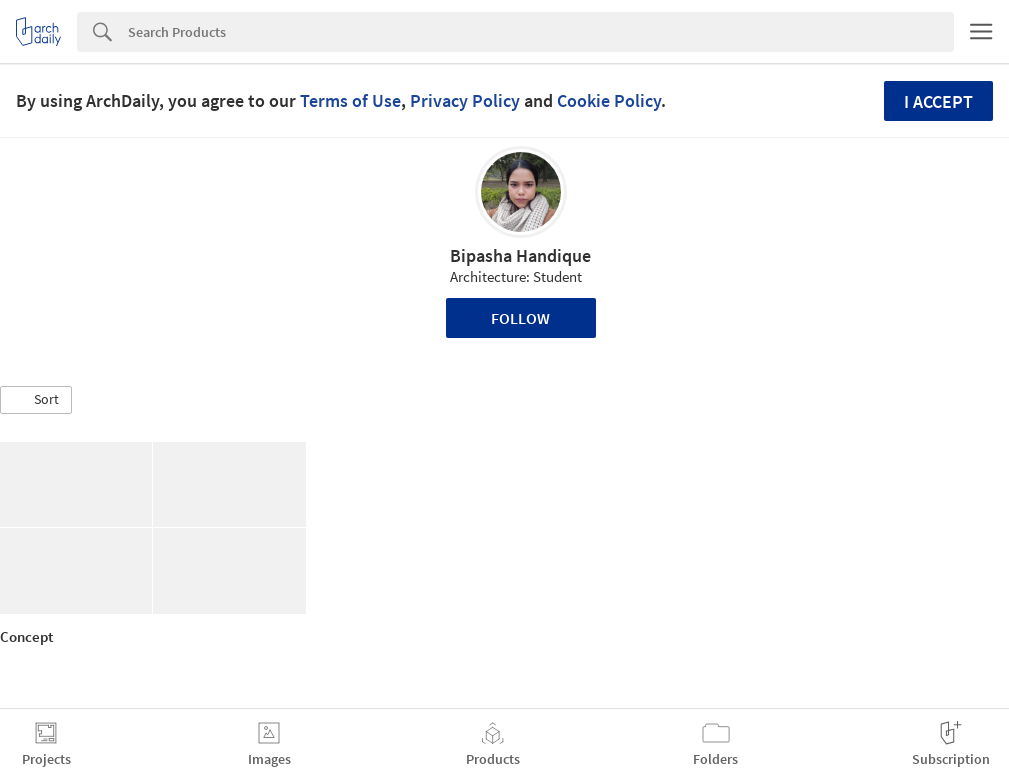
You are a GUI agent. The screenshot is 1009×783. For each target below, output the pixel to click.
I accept (938, 101)
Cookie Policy (609, 100)
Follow (520, 318)
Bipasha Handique (520, 255)
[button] (36, 400)
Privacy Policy (465, 100)
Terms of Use (350, 100)
